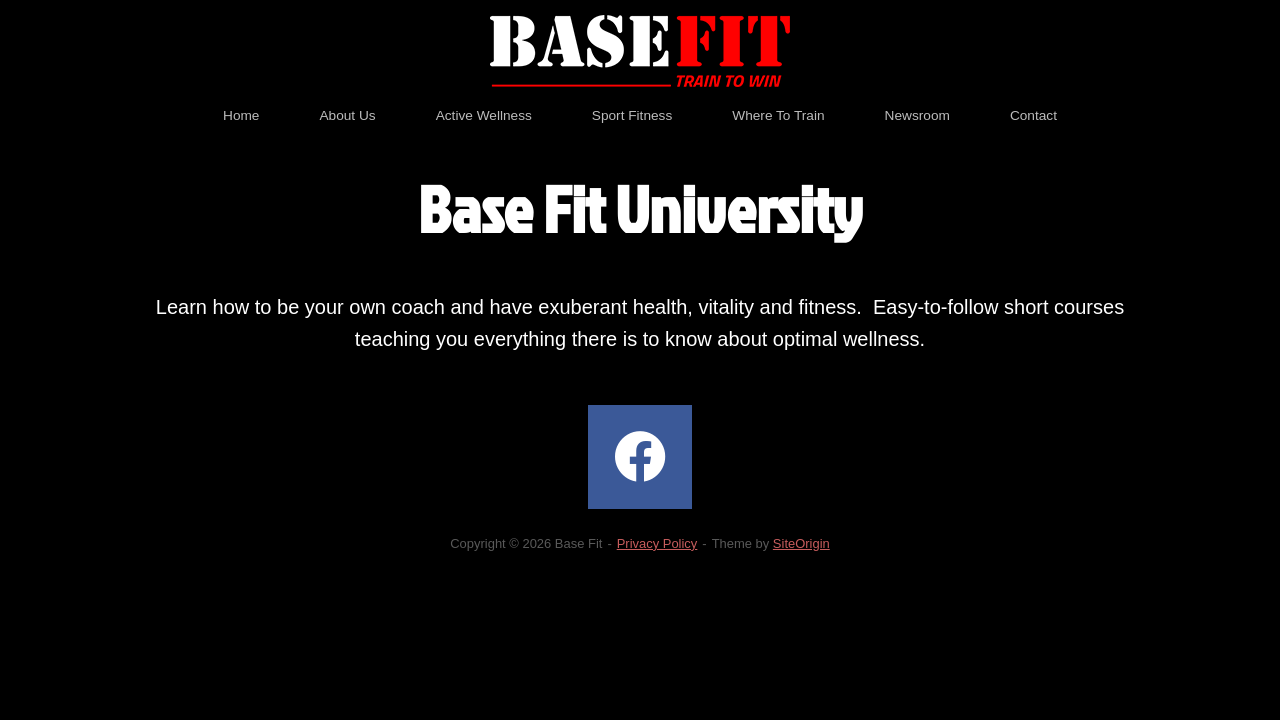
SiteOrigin (801, 543)
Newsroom (917, 115)
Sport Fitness (632, 115)
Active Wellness (484, 115)
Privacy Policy (657, 543)
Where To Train (778, 115)
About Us (347, 115)
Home (241, 115)
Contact (1033, 115)
